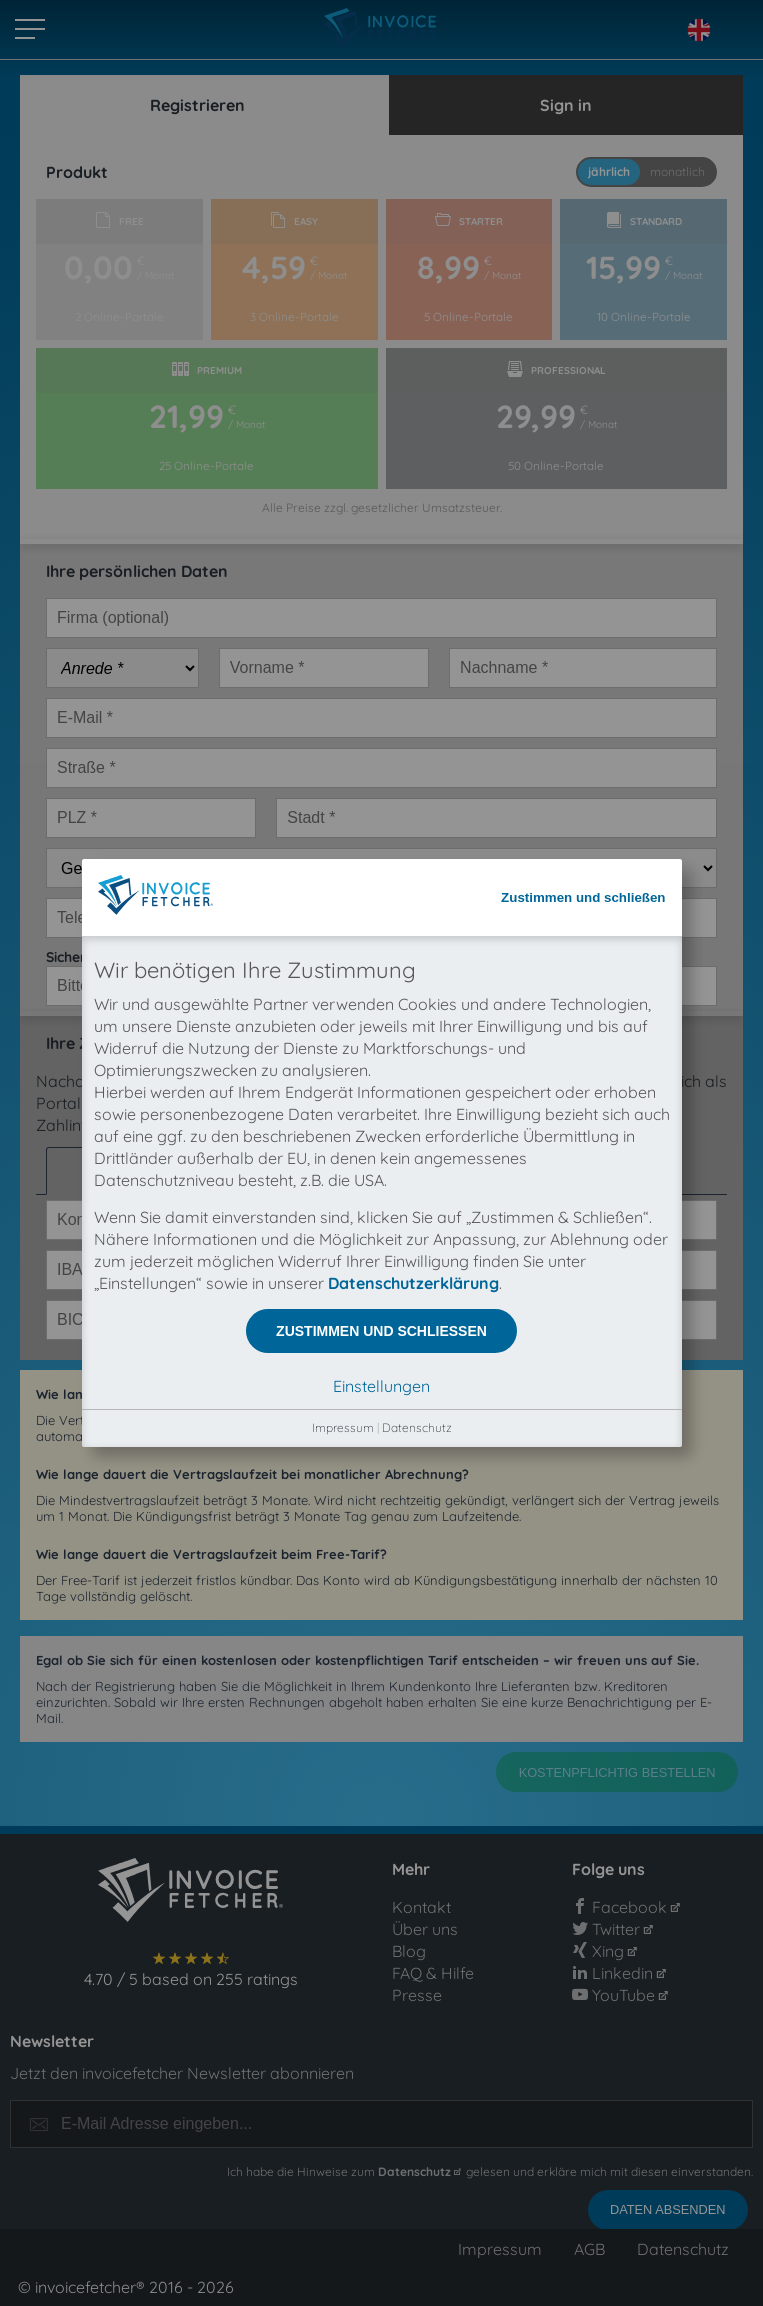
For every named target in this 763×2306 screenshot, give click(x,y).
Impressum (343, 634)
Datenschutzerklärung (413, 490)
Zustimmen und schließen (583, 104)
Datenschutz (417, 634)
